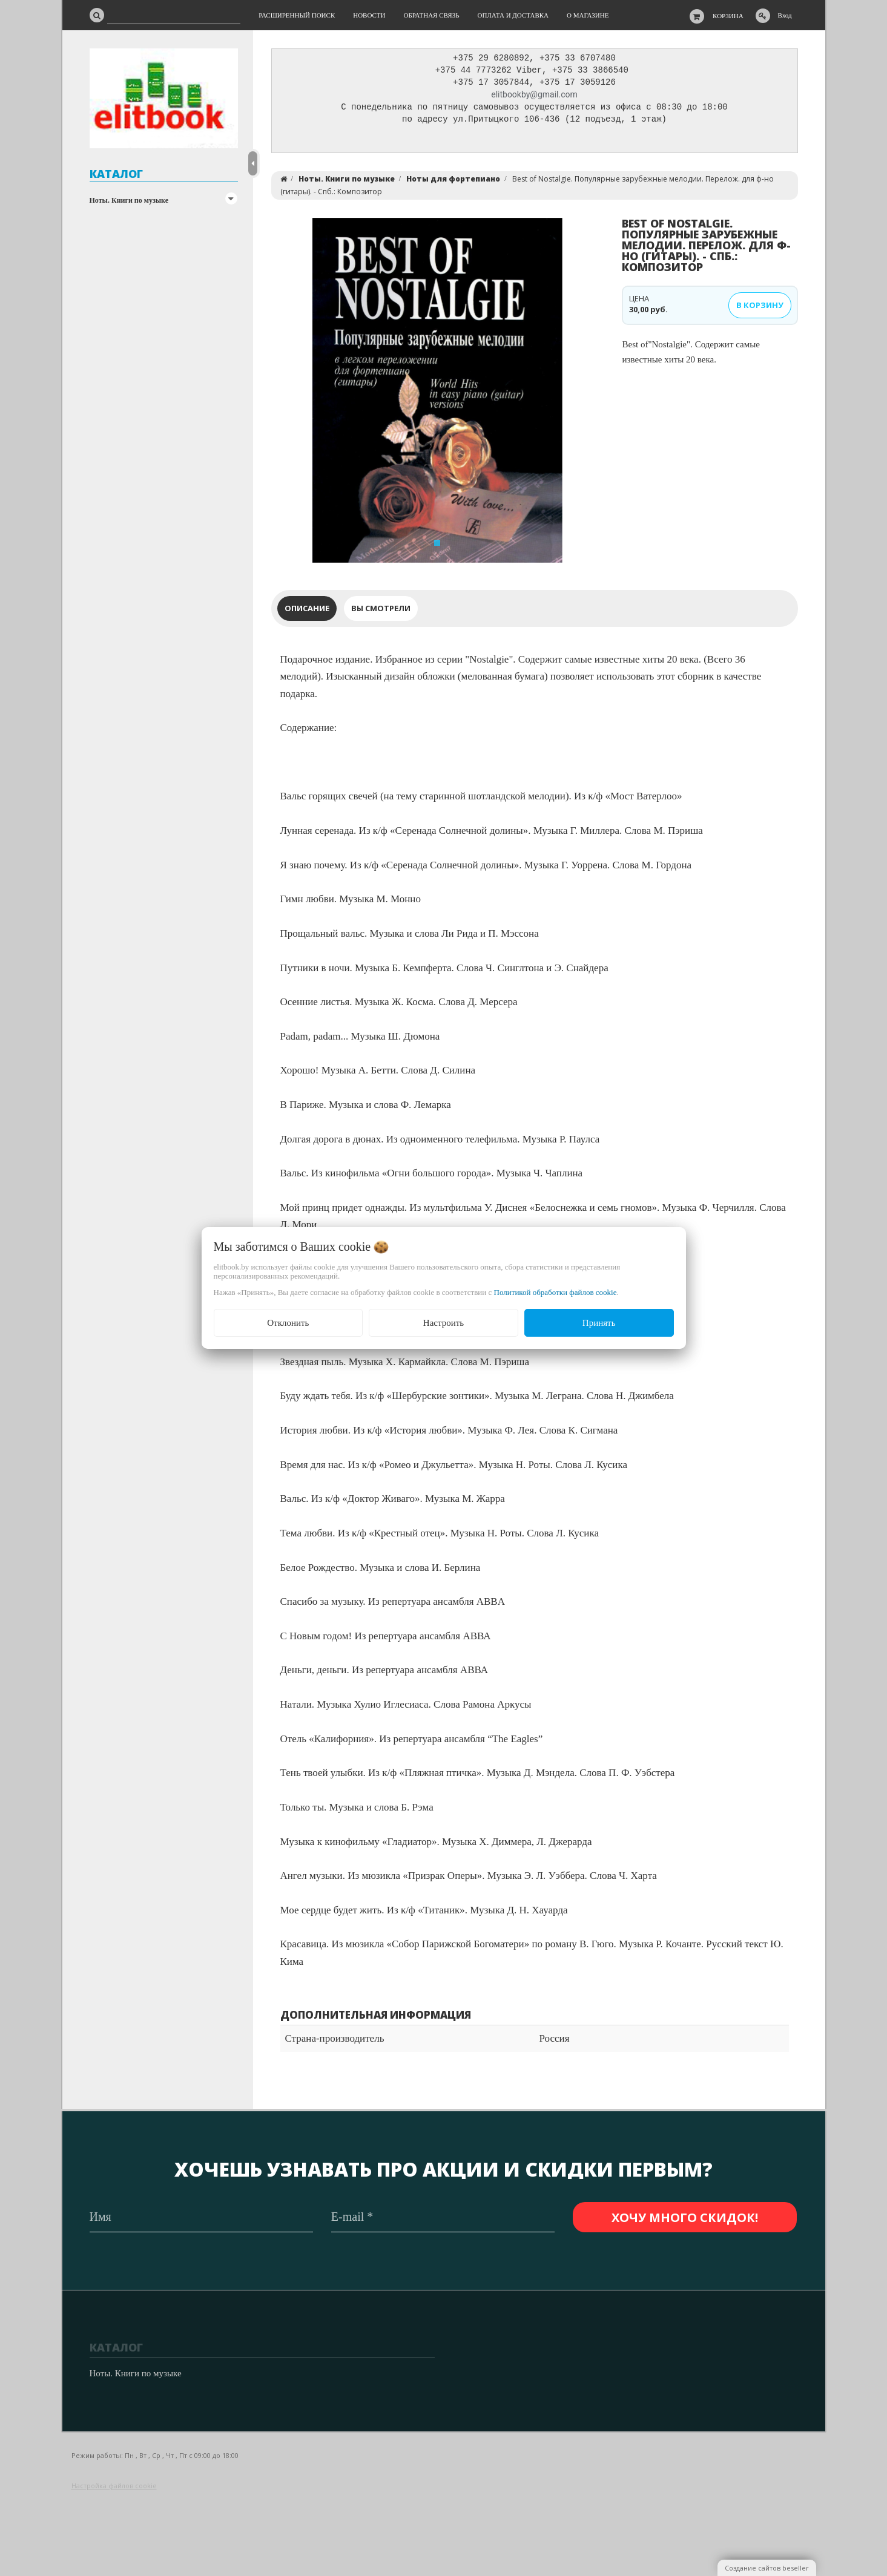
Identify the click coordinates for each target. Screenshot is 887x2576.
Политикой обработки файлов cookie (555, 1292)
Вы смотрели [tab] (381, 611)
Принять (599, 1323)
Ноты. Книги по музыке (129, 200)
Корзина (728, 15)
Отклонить (288, 1323)
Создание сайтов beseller (767, 2567)
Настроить (443, 1323)
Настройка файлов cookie (114, 2485)
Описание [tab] (307, 611)
